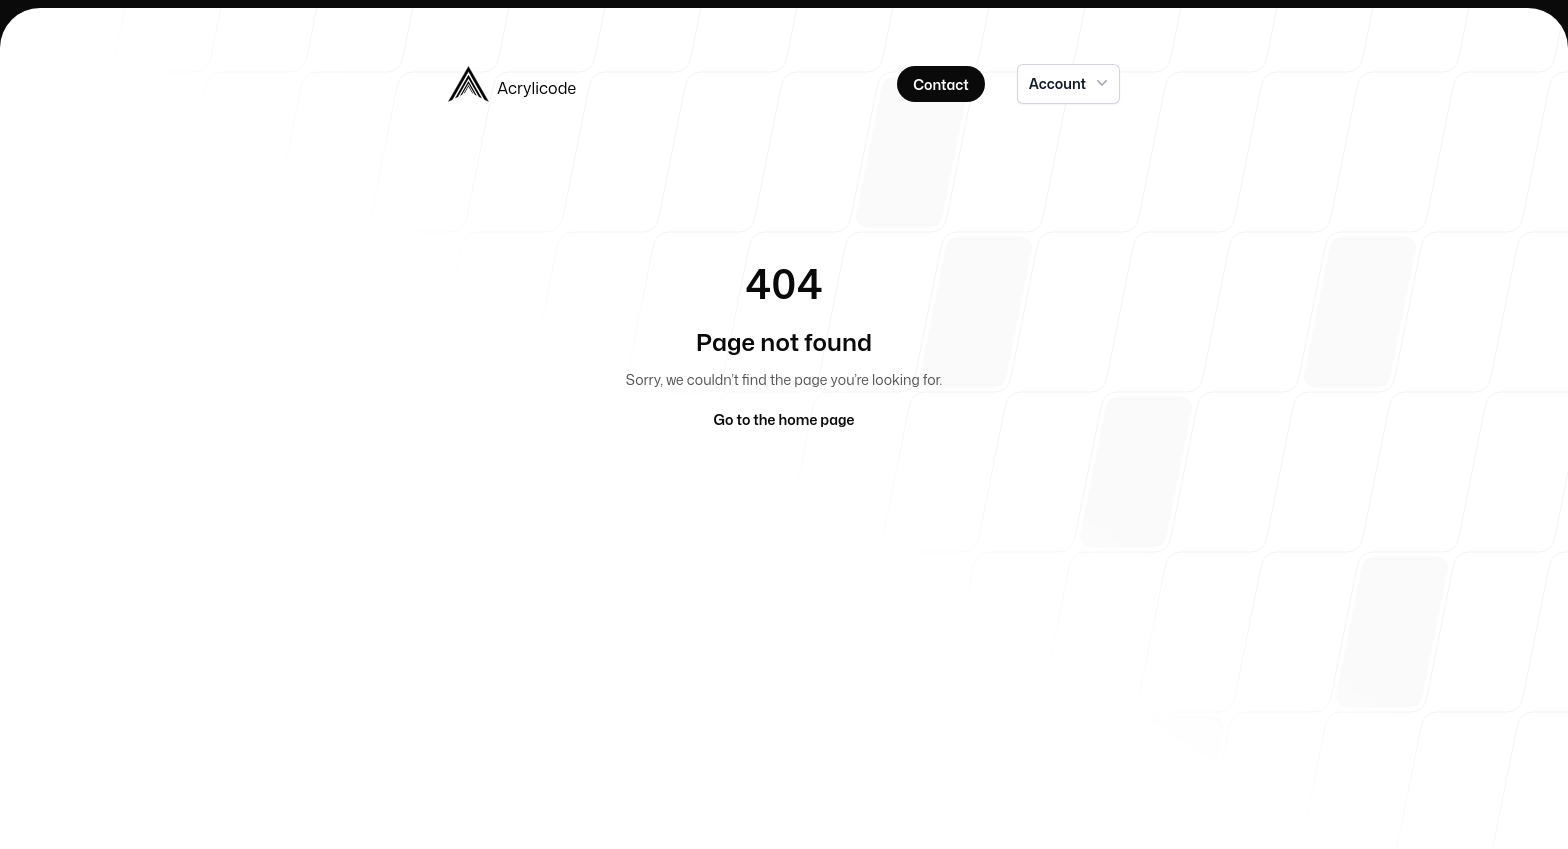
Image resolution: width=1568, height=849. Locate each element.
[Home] (608, 84)
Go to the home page (784, 419)
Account (1070, 82)
